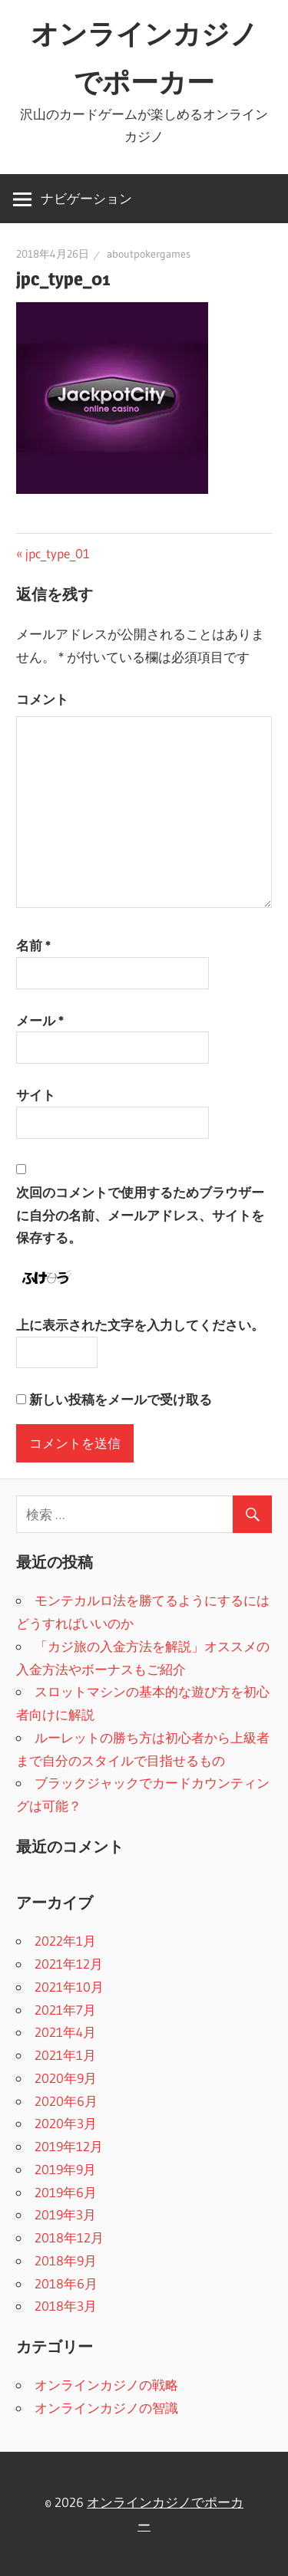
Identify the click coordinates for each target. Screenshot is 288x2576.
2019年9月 (65, 2169)
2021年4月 (65, 2032)
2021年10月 (69, 1987)
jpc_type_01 (57, 553)
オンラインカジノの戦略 (106, 2385)
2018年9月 (66, 2260)
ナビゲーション (86, 198)
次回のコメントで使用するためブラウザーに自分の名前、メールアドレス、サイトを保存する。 (140, 1215)
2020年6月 (66, 2101)
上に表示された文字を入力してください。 (140, 1325)
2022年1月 (65, 1941)
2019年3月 (65, 2214)
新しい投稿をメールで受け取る (120, 1399)
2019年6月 (66, 2192)
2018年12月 (69, 2237)
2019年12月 (69, 2146)
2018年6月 (66, 2283)
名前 (33, 945)
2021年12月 (69, 1964)
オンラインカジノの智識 (106, 2408)
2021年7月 (65, 2010)
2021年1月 (65, 2055)
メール (40, 1020)
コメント (42, 699)
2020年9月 (66, 2078)
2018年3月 (66, 2306)
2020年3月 (66, 2123)
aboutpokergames (148, 254)
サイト (35, 1095)
